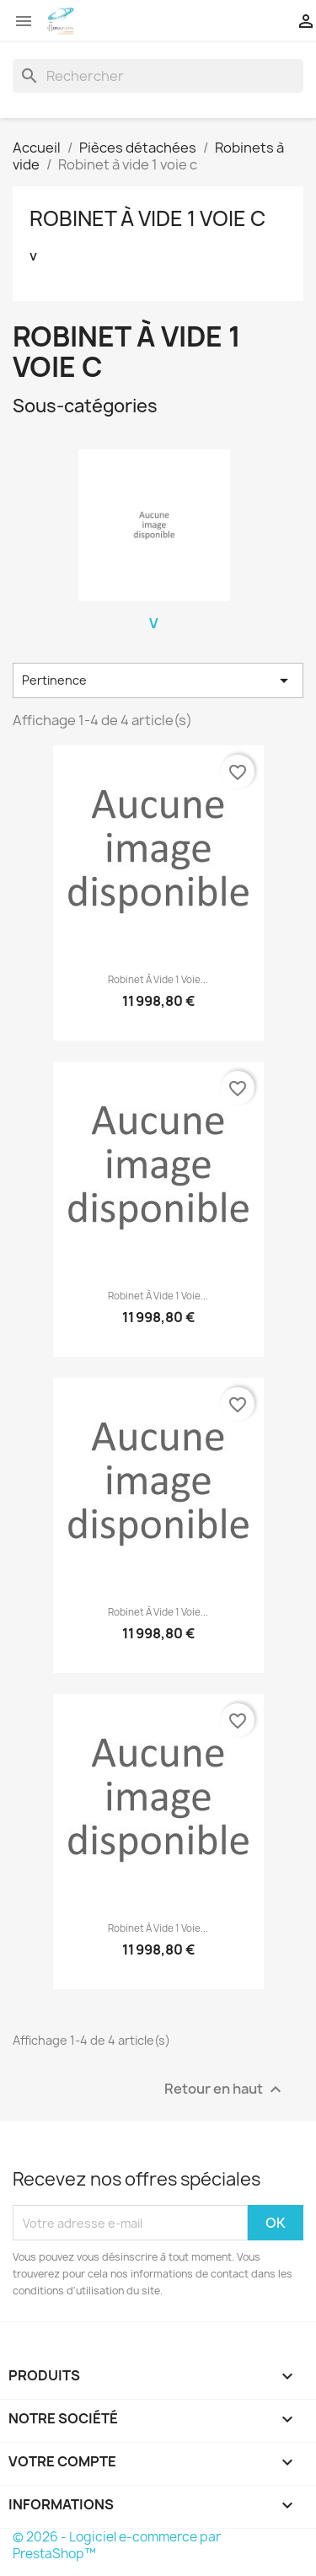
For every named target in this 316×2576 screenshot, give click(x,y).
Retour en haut (225, 2089)
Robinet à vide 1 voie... (158, 980)
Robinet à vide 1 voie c (147, 218)
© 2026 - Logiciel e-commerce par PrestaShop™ (117, 2545)
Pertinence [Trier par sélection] (158, 680)
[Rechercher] (158, 76)
